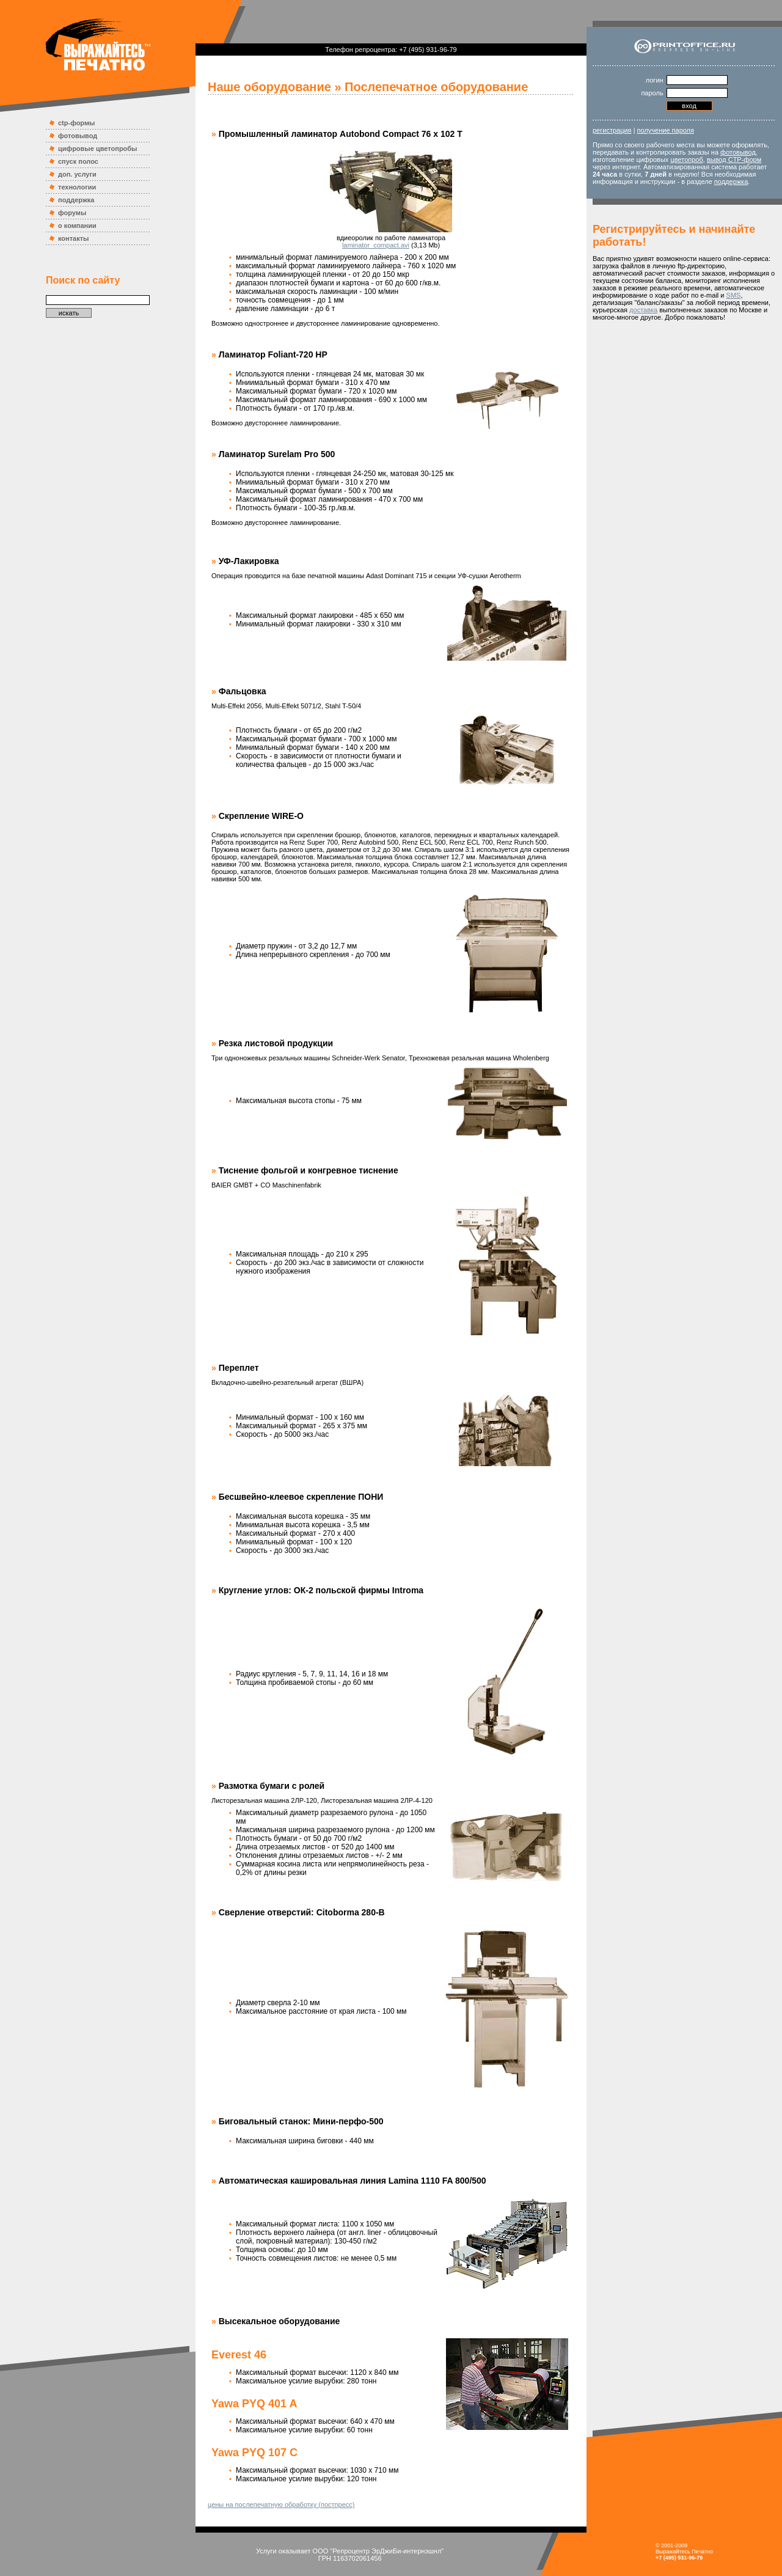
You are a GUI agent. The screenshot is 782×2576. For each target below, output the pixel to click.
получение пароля (665, 130)
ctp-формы (76, 123)
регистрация (612, 130)
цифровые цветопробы (97, 148)
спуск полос (78, 161)
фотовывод (77, 135)
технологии (77, 187)
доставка (643, 310)
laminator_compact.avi (375, 245)
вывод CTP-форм (734, 159)
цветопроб (686, 159)
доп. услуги (77, 174)
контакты (73, 238)
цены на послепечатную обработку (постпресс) (281, 2504)
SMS (733, 295)
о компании (77, 225)
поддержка (76, 200)
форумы (72, 212)
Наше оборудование (269, 87)
